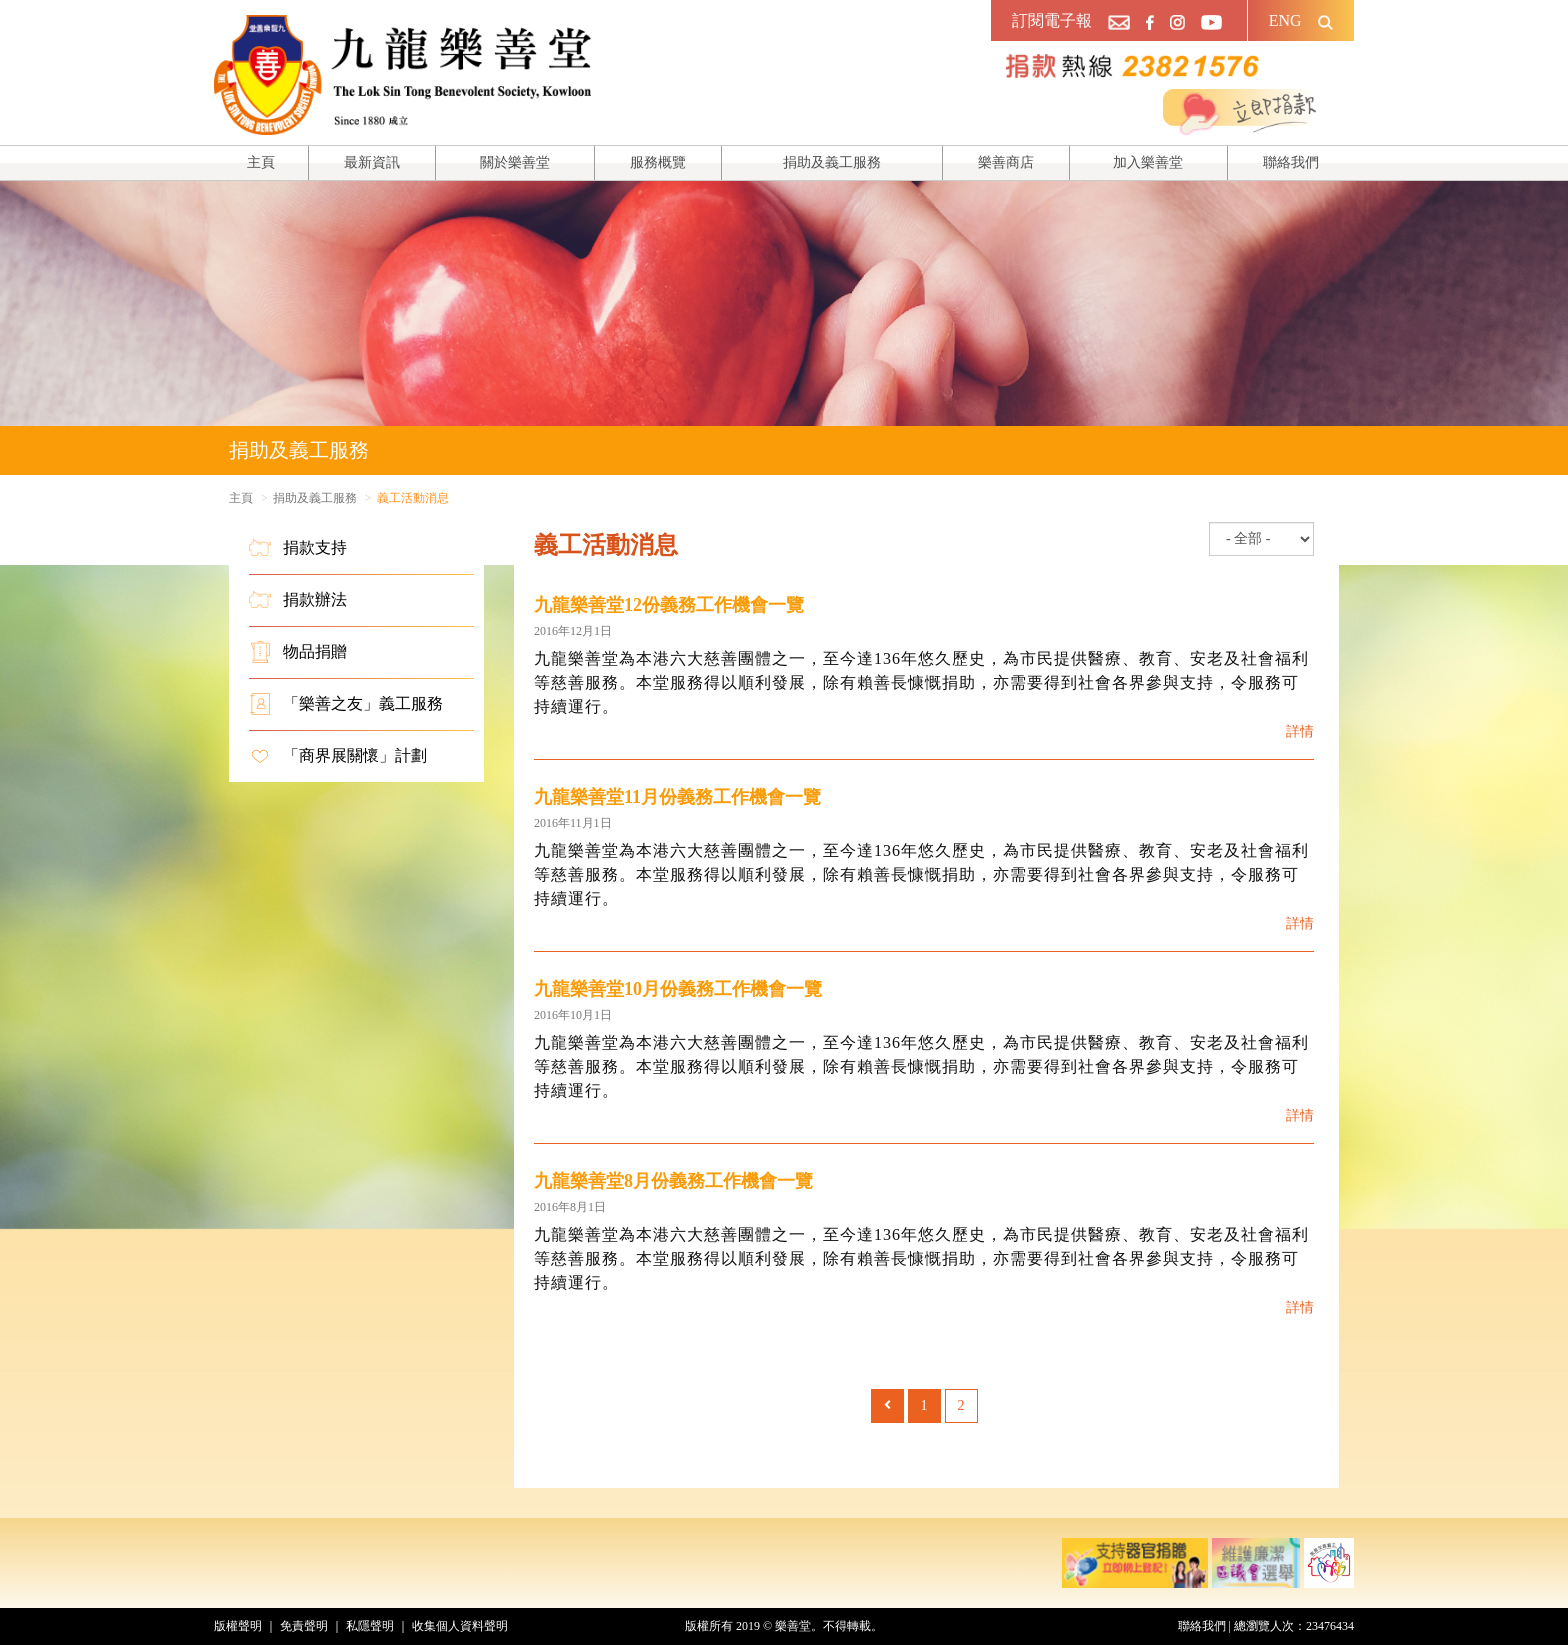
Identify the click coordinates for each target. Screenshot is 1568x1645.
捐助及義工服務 (832, 162)
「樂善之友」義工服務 (346, 704)
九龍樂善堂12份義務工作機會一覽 (669, 605)
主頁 (261, 162)
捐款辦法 (298, 600)
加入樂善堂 (1148, 162)
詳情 (1300, 731)
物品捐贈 (298, 652)
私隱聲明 (370, 1626)
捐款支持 (298, 548)
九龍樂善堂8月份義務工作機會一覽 (673, 1181)
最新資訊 (372, 162)
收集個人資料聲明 (460, 1626)
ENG (1285, 20)
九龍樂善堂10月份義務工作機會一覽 (678, 989)
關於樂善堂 (515, 162)
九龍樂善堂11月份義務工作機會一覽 (677, 797)
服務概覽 (658, 162)
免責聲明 (304, 1626)
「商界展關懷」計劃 (338, 756)
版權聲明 (238, 1626)
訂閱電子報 (1052, 20)
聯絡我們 (1291, 162)
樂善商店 (1006, 162)
